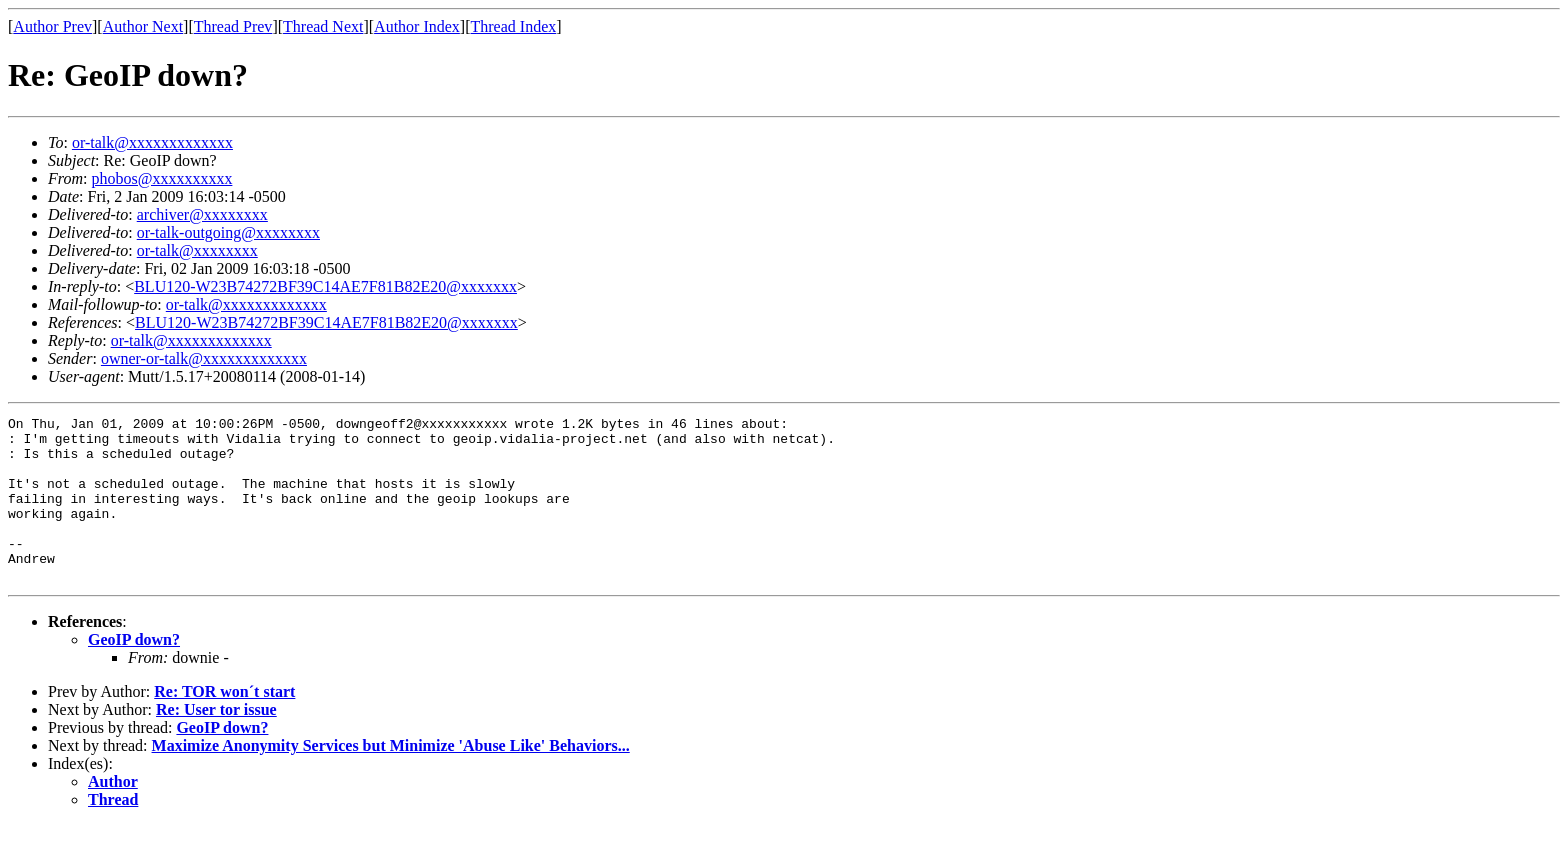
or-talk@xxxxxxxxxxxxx (152, 142)
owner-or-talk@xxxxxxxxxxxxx (204, 358)
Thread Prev (233, 26)
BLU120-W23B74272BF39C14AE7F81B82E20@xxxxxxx (325, 286)
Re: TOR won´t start (224, 724)
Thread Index (514, 26)
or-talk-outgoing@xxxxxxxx (228, 232)
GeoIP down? (134, 672)
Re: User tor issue (216, 742)
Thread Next (323, 26)
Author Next (143, 26)
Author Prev (52, 26)
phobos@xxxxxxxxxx (161, 178)
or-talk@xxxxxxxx (197, 250)
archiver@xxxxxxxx (202, 214)
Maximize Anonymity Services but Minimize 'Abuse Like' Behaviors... (391, 778)
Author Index (417, 26)
